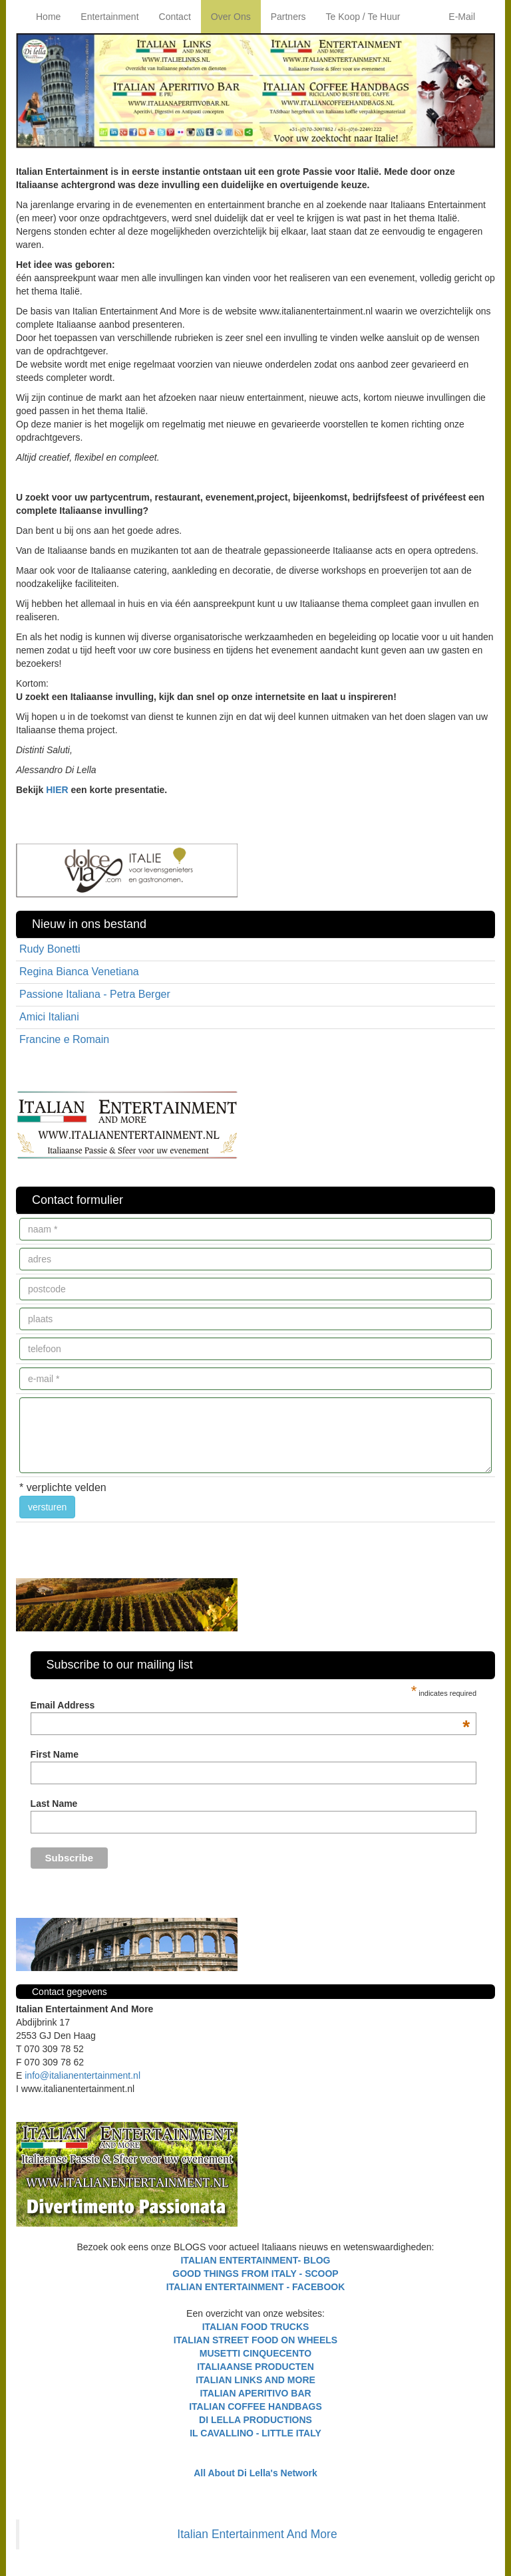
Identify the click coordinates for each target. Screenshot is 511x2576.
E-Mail (461, 16)
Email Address (250, 1705)
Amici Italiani (49, 1016)
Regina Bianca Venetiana (79, 971)
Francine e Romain (64, 1039)
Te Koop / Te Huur (363, 16)
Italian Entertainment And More (257, 2534)
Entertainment (109, 16)
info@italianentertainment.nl (82, 2075)
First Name (55, 1754)
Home (48, 16)
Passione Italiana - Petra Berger (94, 994)
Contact (175, 16)
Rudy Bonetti (50, 949)
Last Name (54, 1803)
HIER (57, 789)
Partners (288, 16)
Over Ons (231, 16)
